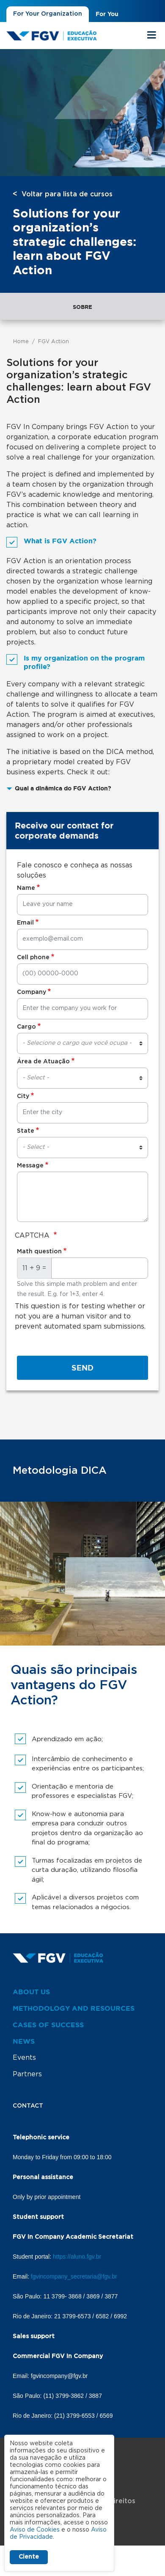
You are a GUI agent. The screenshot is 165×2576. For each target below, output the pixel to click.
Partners (27, 2074)
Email (25, 923)
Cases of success (48, 2024)
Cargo (26, 1027)
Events (24, 2057)
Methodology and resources (74, 2008)
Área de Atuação (43, 1062)
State (25, 1131)
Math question (39, 1252)
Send (83, 1367)
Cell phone (33, 957)
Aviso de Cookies (35, 2530)
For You (107, 14)
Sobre (82, 307)
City (23, 1096)
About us (31, 1991)
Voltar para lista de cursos (67, 194)
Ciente (29, 2557)
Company (31, 992)
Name (26, 888)
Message (30, 1166)
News (24, 2041)
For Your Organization (47, 14)
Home (21, 341)
